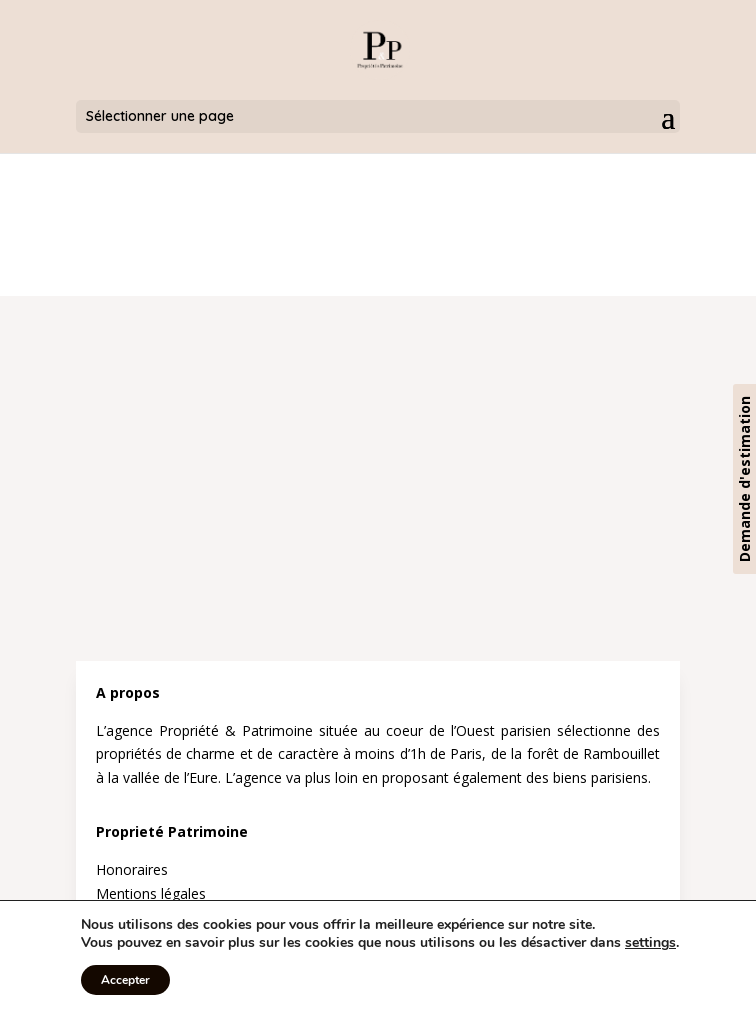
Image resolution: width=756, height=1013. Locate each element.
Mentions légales (151, 893)
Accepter (125, 980)
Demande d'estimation (744, 479)
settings (650, 943)
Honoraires (132, 869)
